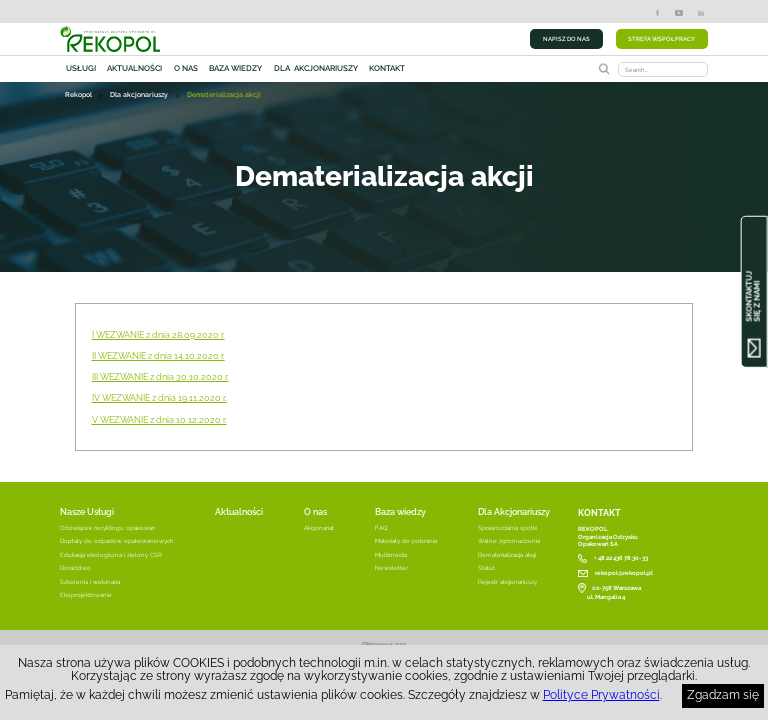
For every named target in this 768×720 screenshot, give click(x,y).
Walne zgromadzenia (509, 540)
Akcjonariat (319, 527)
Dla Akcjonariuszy (514, 511)
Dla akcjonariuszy (316, 68)
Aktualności (134, 68)
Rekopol (78, 96)
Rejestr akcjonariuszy (507, 581)
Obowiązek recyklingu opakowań (108, 527)
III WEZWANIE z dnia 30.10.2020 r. (160, 377)
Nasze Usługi (87, 511)
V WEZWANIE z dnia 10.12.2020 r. (159, 420)
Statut (486, 567)
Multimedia (391, 554)
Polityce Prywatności (601, 695)
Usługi (81, 68)
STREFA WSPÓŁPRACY (661, 38)
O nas (186, 68)
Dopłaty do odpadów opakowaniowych (117, 540)
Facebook (657, 13)
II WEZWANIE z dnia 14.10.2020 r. (158, 356)
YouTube (679, 13)
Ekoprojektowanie (86, 594)
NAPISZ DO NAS (566, 38)
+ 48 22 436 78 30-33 (621, 557)
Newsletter (391, 567)
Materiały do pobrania (406, 540)
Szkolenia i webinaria (90, 581)
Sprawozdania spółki (507, 527)
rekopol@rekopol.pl (624, 572)
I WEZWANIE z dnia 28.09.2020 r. (158, 335)
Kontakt (387, 68)
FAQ (381, 527)
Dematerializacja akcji (507, 554)
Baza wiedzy (235, 68)
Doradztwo (75, 567)
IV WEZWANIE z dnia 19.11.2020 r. (159, 398)
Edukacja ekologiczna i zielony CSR (111, 554)
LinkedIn (701, 13)
